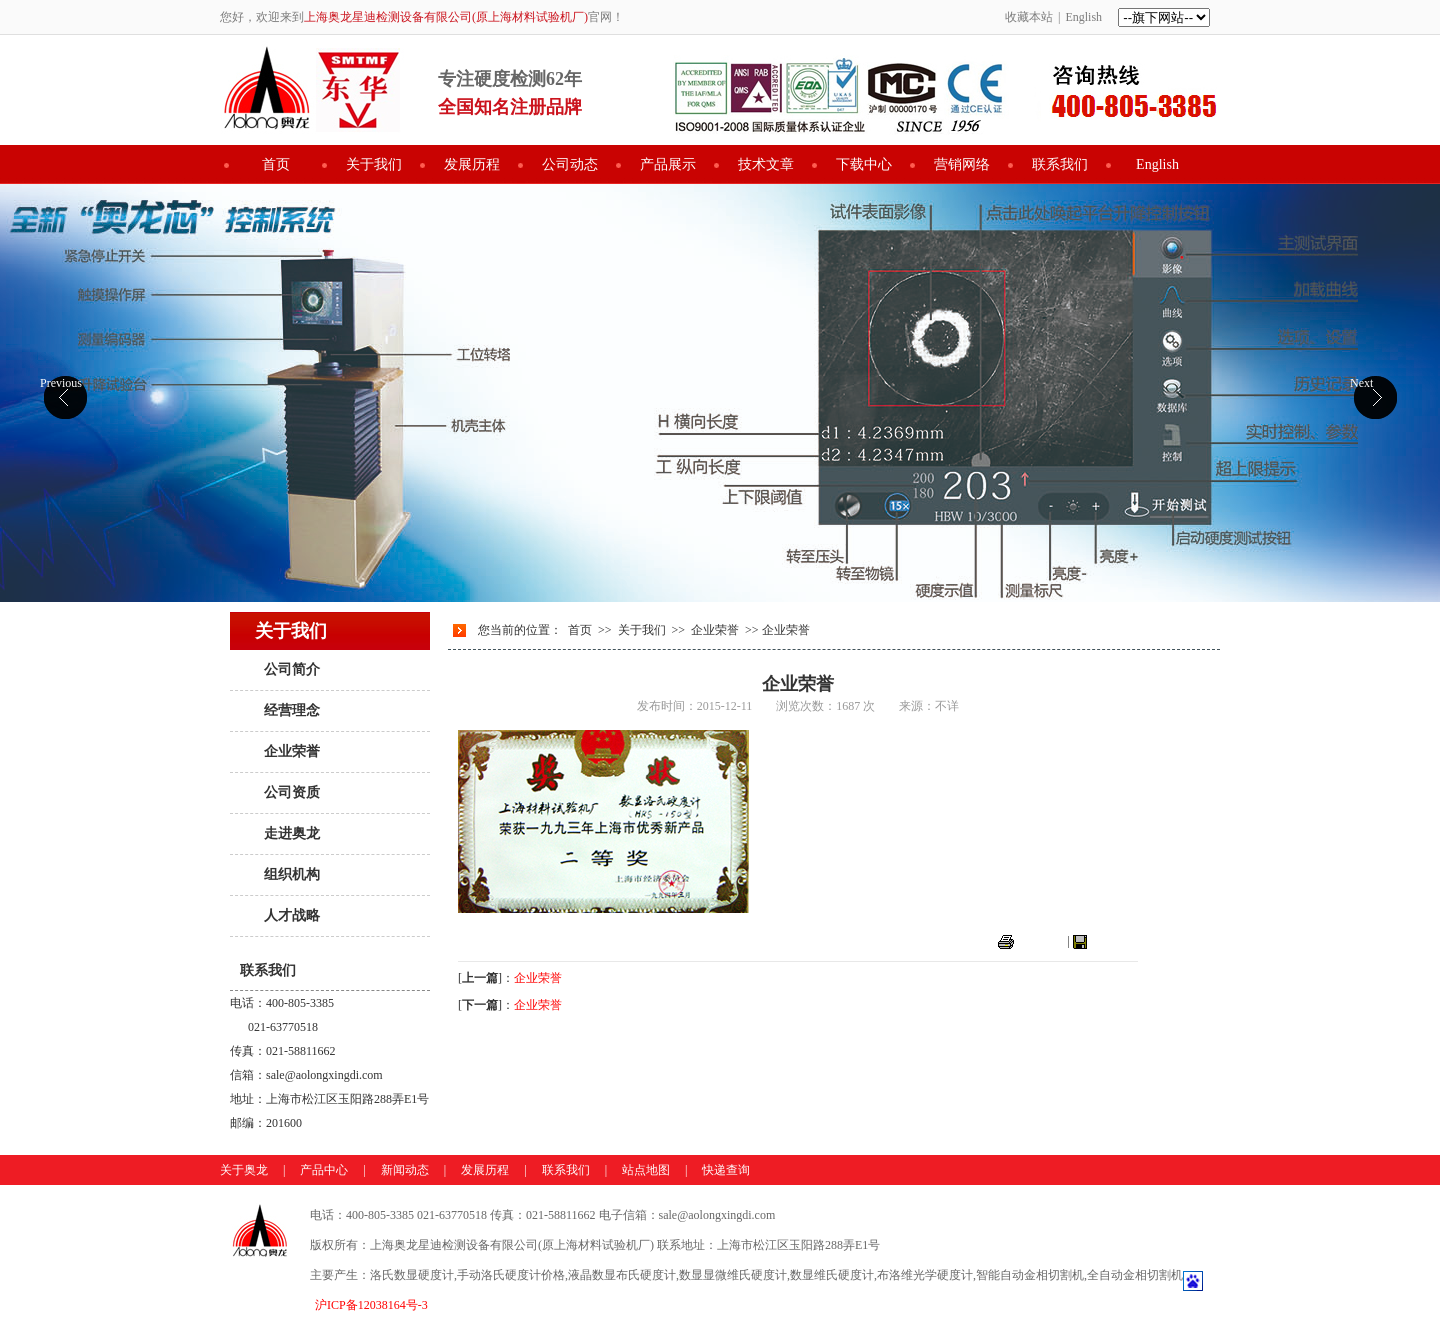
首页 (276, 164)
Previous (61, 383)
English (1083, 17)
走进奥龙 (292, 833)
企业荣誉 (292, 751)
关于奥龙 (244, 1170)
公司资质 (292, 792)
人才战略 (292, 915)
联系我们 (1060, 164)
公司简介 (292, 669)
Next (1361, 383)
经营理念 (292, 710)
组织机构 (292, 874)
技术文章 (766, 164)
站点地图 (646, 1170)
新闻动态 (405, 1170)
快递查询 (726, 1170)
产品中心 (324, 1170)
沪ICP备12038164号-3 (371, 1305)
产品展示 (668, 164)
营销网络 (962, 164)
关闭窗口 (1114, 941)
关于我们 (374, 164)
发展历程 (472, 164)
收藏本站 (1029, 17)
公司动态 (570, 164)
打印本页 (1041, 941)
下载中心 (864, 164)
